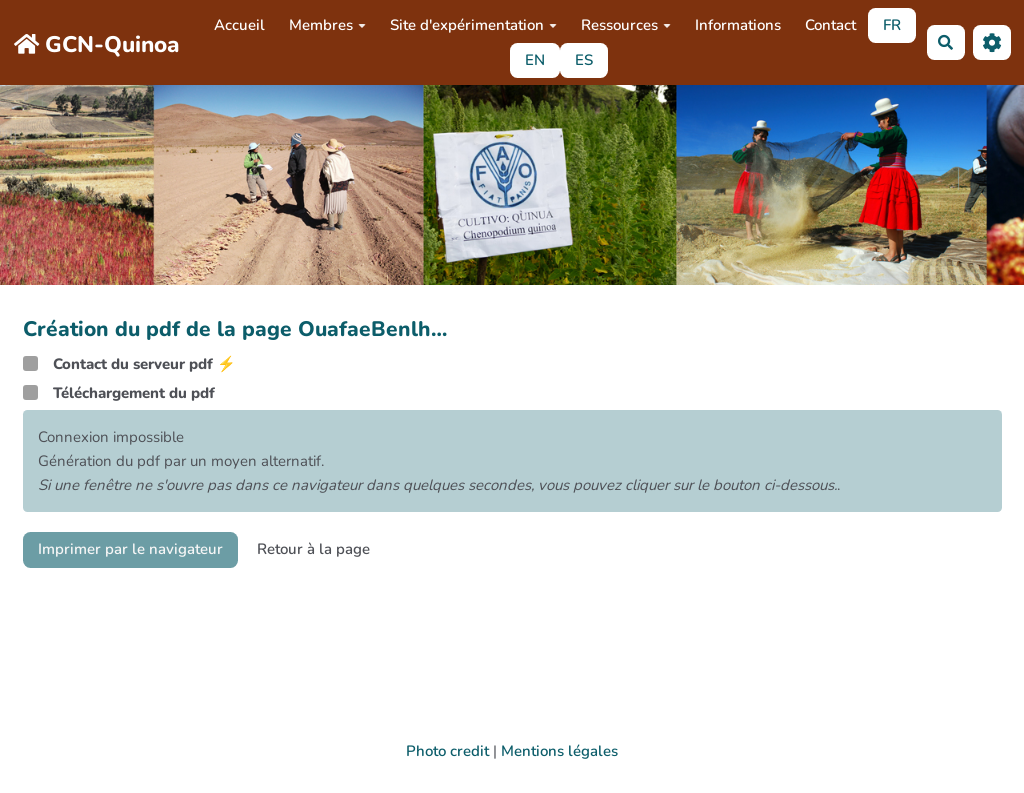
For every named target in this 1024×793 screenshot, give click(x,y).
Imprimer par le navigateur (130, 549)
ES (584, 60)
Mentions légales (559, 751)
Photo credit (447, 751)
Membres (327, 25)
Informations (738, 25)
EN (535, 60)
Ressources (626, 25)
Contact (830, 25)
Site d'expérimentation (473, 25)
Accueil (239, 25)
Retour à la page (313, 549)
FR (892, 25)
